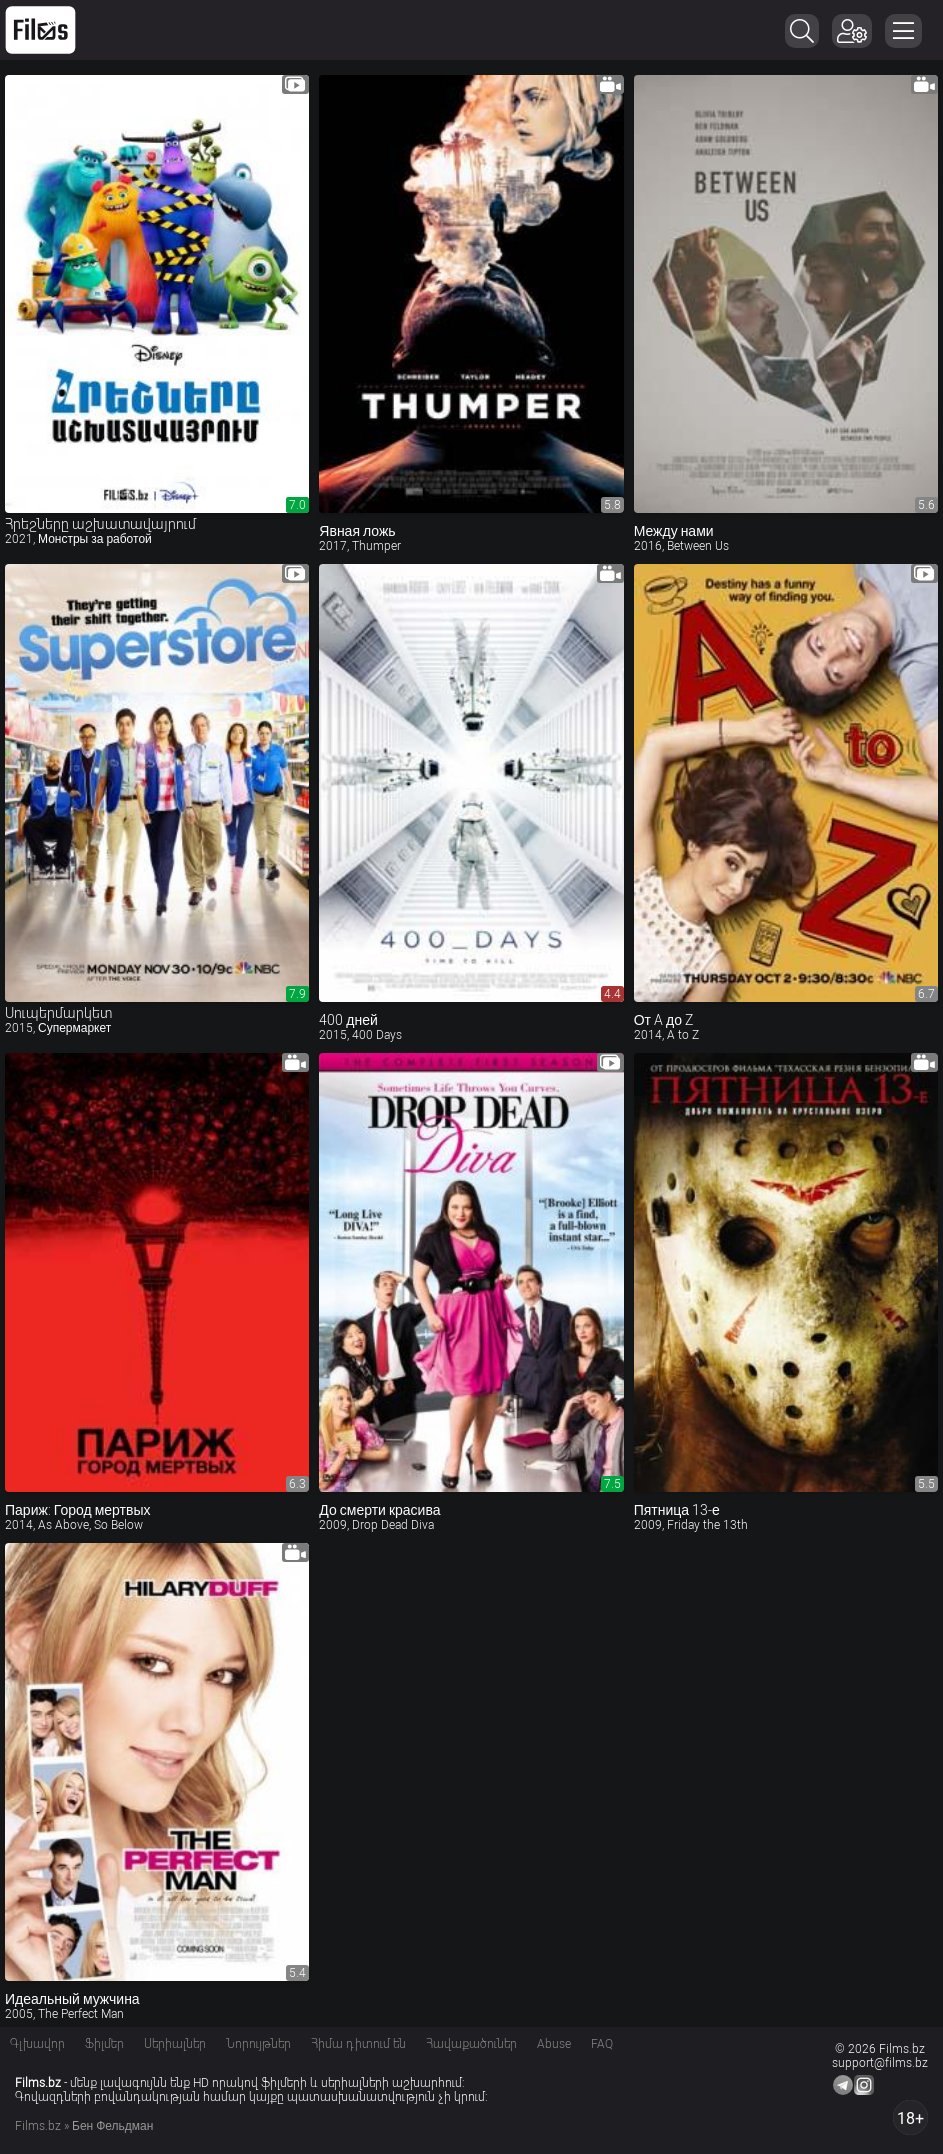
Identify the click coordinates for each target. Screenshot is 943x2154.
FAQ (602, 2044)
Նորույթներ (258, 2044)
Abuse (554, 2044)
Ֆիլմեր (104, 2044)
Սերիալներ (175, 2044)
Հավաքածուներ (471, 2044)
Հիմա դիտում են (358, 2044)
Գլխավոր (37, 2044)
